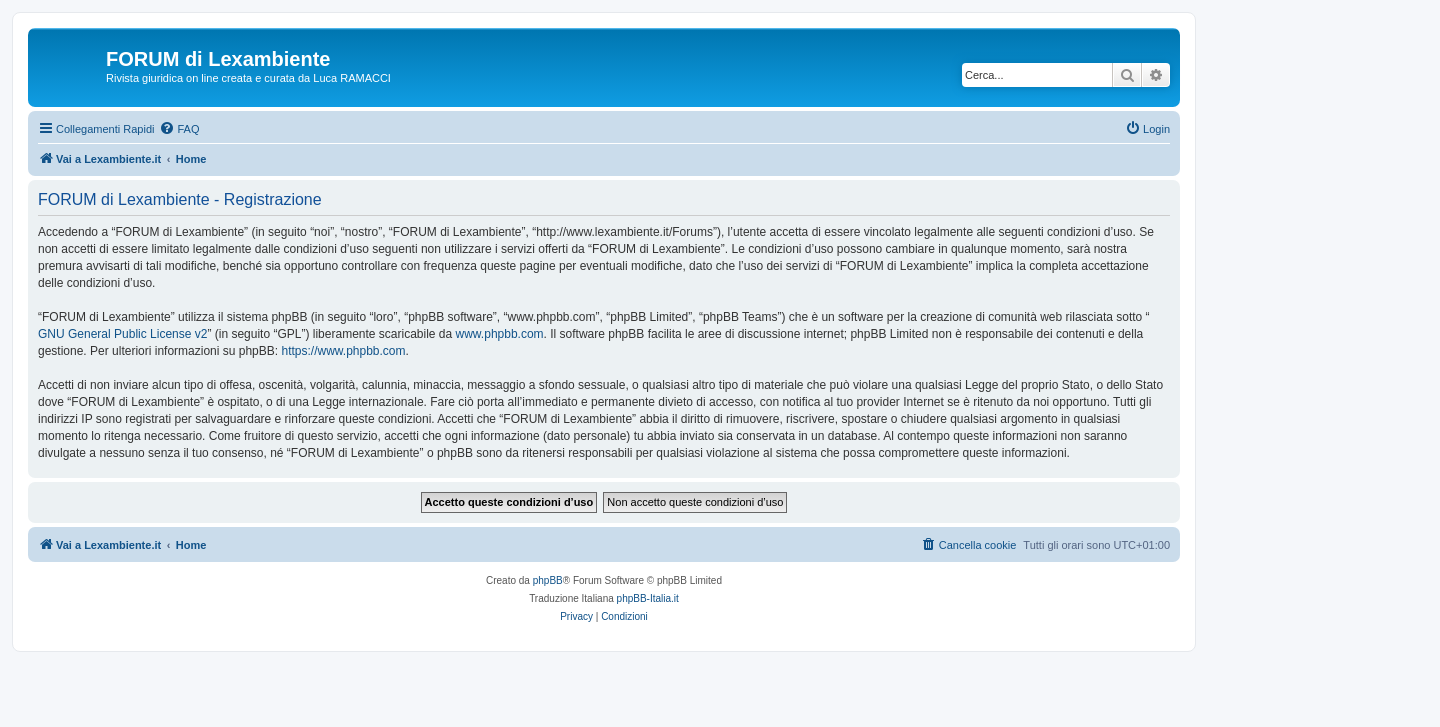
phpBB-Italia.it (648, 598)
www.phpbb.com (500, 334)
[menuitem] (179, 129)
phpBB (548, 580)
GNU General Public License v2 (122, 334)
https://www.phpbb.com (343, 351)
